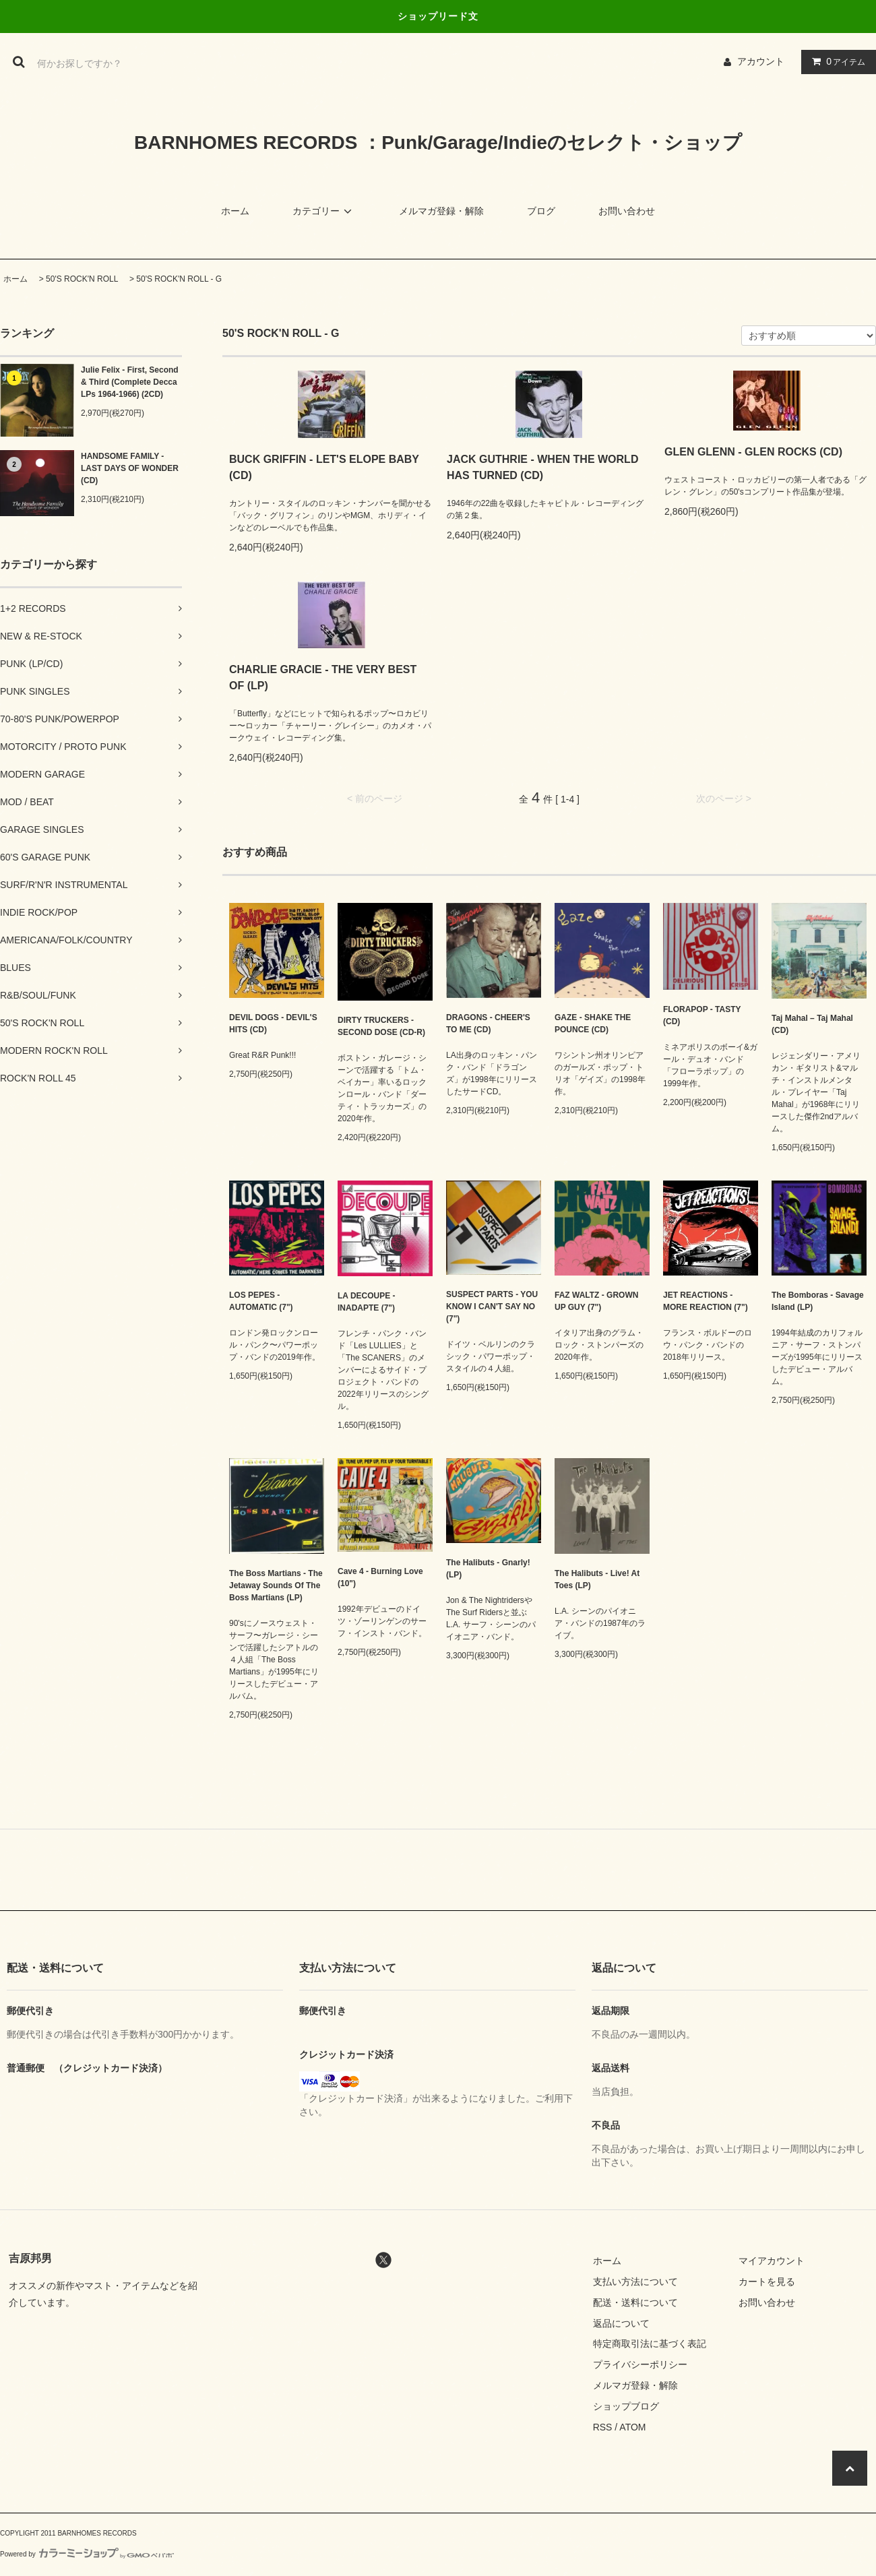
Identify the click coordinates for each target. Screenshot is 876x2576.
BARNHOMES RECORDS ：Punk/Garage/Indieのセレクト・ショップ (438, 142)
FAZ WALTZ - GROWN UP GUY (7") (596, 1301)
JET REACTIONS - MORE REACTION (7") (705, 1301)
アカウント (760, 61)
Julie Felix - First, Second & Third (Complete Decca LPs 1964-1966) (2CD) (130, 382)
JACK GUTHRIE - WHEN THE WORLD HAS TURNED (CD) (542, 467)
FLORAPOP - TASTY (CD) (702, 1015)
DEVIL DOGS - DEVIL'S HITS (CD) (273, 1023)
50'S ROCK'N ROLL (82, 279)
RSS (603, 2427)
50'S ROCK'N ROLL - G (179, 279)
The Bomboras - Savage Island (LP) (818, 1301)
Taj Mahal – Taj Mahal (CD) (812, 1024)
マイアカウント (772, 2260)
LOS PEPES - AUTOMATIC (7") (261, 1301)
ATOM (632, 2427)
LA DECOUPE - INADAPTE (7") (367, 1302)
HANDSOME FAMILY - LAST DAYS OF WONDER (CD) (130, 468)
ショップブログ (626, 2406)
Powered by (87, 2554)
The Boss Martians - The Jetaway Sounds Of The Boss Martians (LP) (276, 1585)
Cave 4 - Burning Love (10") (380, 1577)
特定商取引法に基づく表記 (649, 2343)
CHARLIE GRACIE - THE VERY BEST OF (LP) (322, 677)
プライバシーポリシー (640, 2364)
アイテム (835, 61)
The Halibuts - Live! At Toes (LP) (597, 1579)
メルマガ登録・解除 (441, 211)
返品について (621, 2323)
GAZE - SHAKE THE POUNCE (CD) (593, 1023)
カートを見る (767, 2281)
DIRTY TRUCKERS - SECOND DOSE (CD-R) (381, 1026)
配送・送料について (635, 2302)
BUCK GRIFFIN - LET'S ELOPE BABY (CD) (324, 467)
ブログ (541, 211)
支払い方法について (635, 2281)
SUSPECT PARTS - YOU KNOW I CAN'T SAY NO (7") (492, 1306)
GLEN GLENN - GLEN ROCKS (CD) (753, 452)
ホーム (235, 211)
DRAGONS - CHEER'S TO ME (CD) (488, 1023)
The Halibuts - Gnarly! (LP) (488, 1568)
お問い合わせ (626, 211)
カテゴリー (324, 211)
